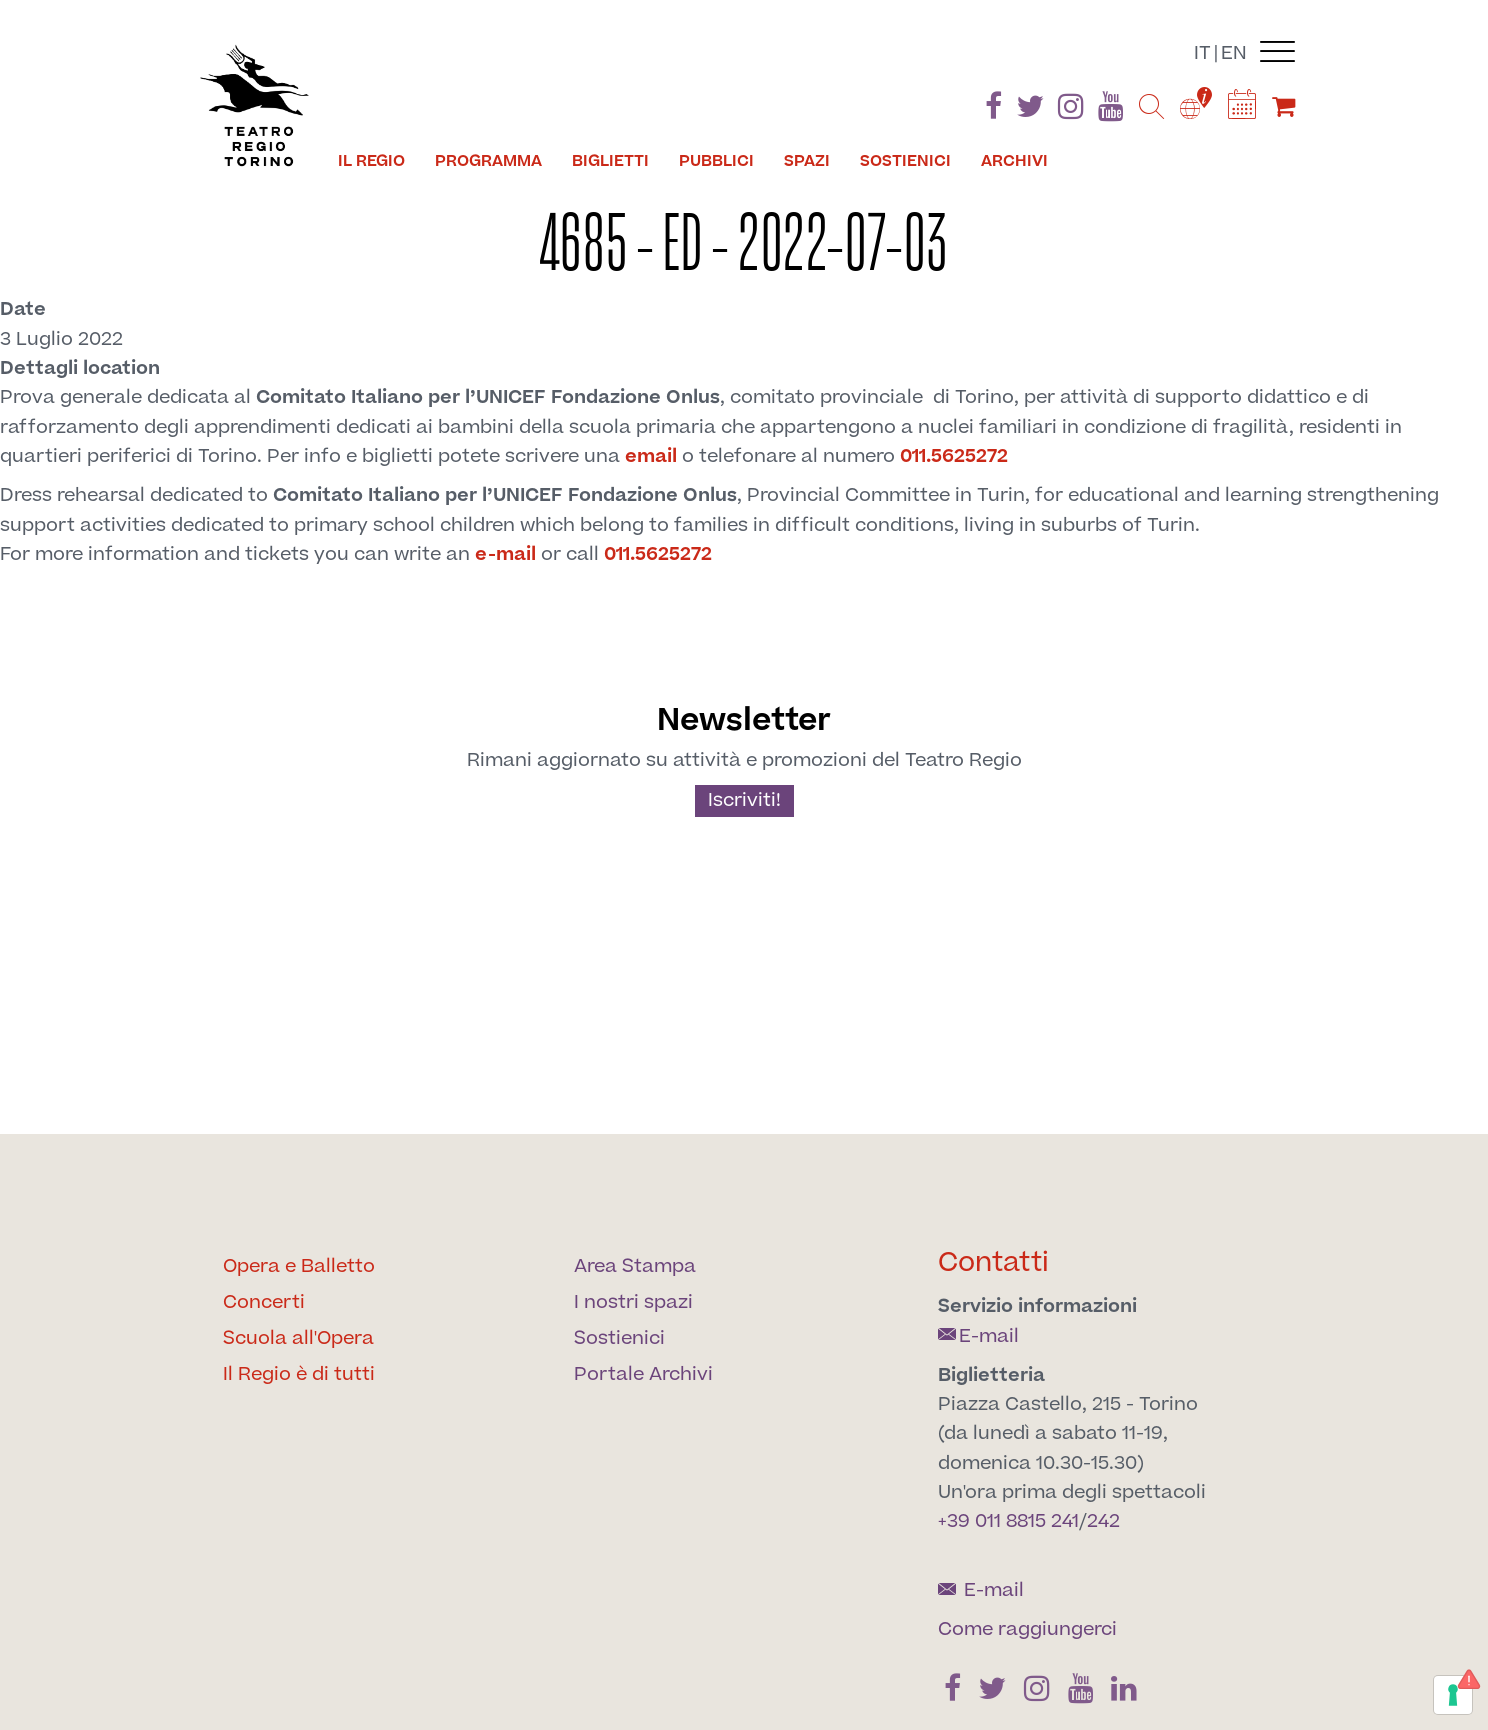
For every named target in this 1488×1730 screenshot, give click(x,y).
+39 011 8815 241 (1008, 1521)
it (1202, 53)
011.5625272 (954, 456)
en (1234, 53)
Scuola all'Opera (298, 1338)
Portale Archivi (643, 1374)
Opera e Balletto (299, 1266)
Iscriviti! (744, 800)
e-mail (505, 554)
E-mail (978, 1336)
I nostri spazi (633, 1302)
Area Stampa (635, 1266)
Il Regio (371, 161)
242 (1103, 1521)
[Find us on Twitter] (1030, 110)
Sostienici (905, 161)
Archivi (1014, 161)
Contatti (993, 1262)
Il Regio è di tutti (299, 1374)
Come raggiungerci (1027, 1629)
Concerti (264, 1302)
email (651, 456)
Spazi (807, 161)
